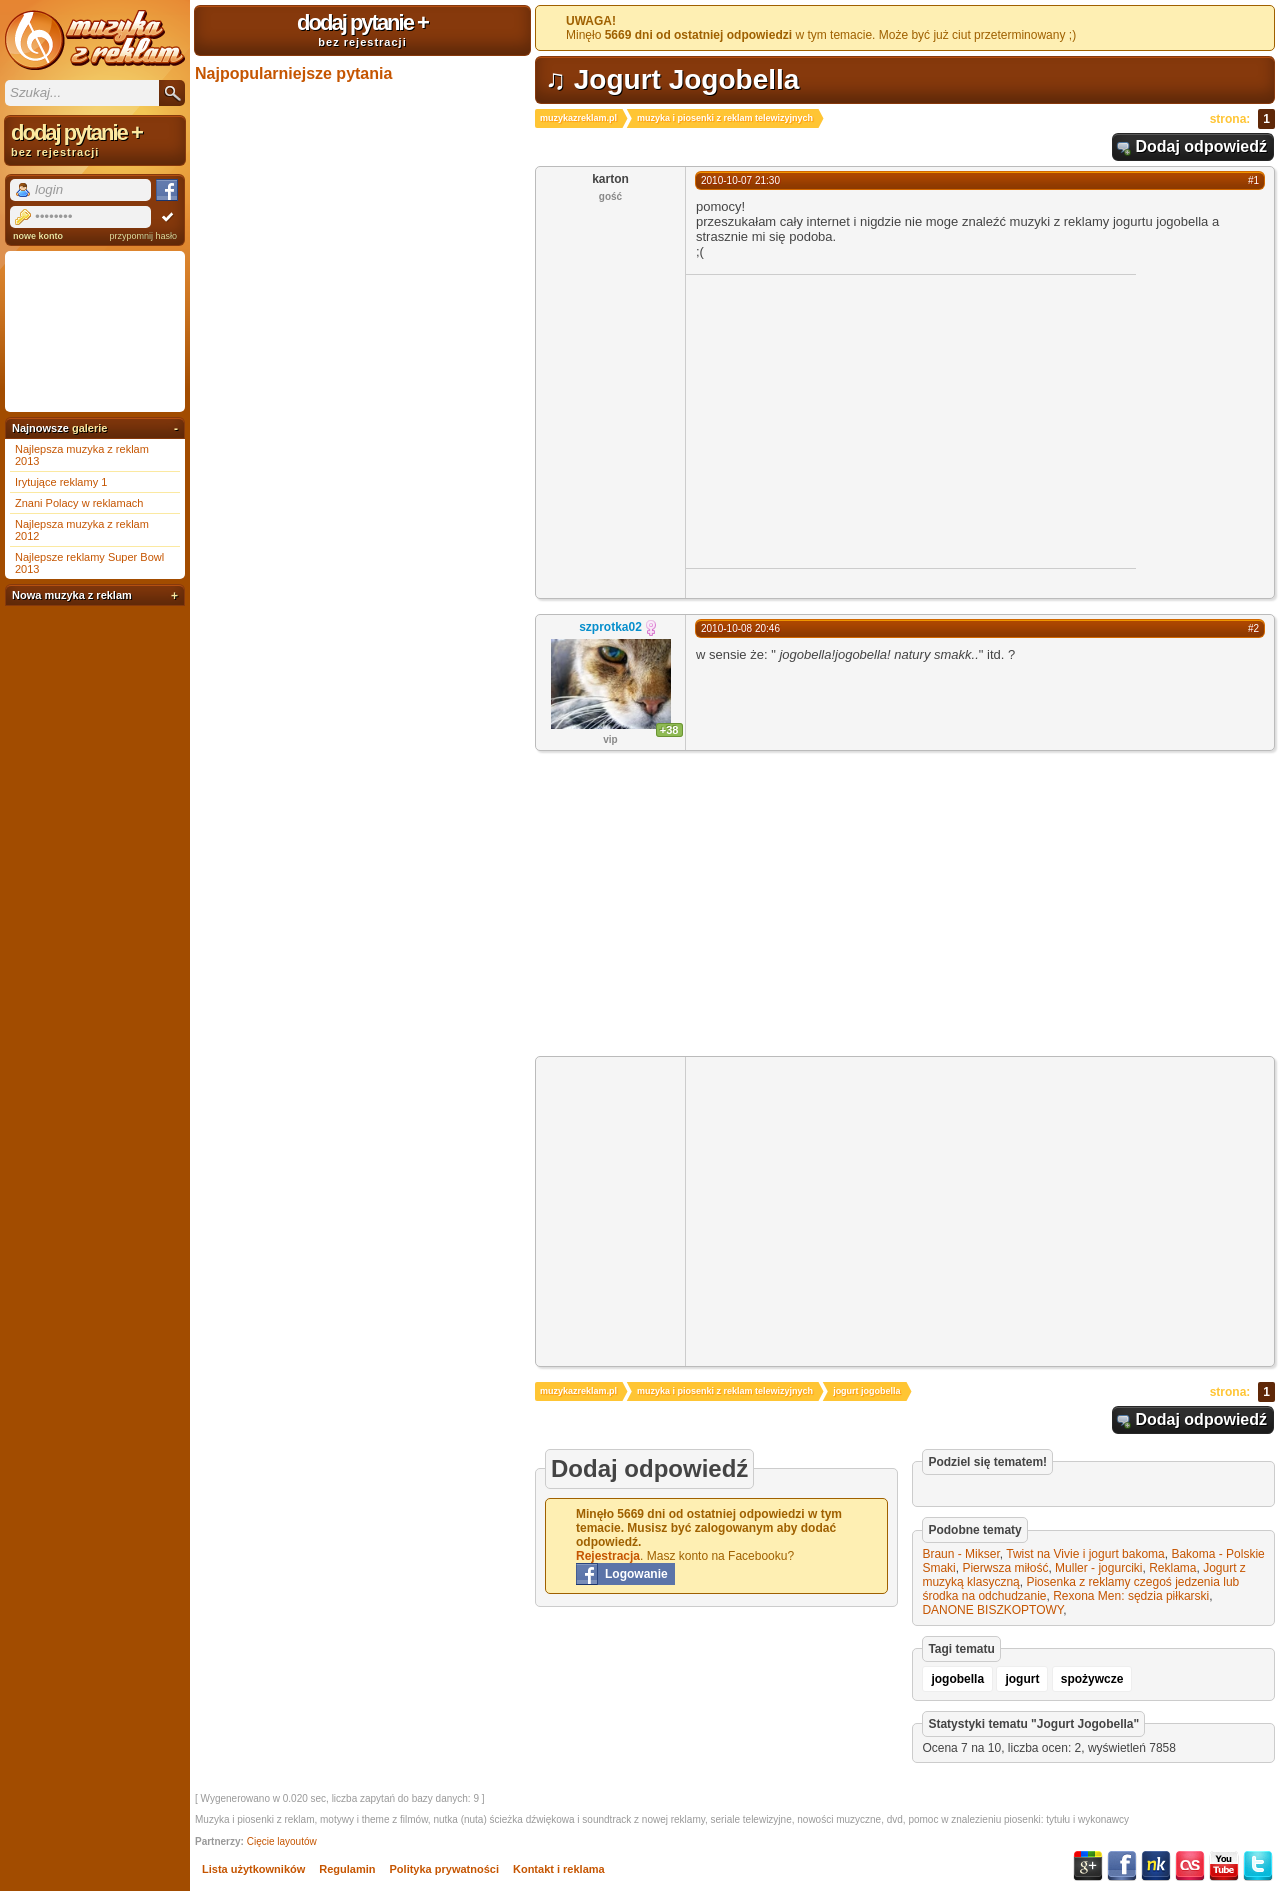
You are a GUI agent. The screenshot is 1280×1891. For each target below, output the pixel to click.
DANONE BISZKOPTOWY (992, 1610)
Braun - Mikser (960, 1554)
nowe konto (38, 236)
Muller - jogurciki (1098, 1568)
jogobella (957, 1679)
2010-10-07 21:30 (740, 180)
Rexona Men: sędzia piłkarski (1131, 1596)
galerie (89, 428)
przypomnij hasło (143, 236)
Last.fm (1190, 1866)
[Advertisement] (854, 420)
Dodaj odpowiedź (1201, 146)
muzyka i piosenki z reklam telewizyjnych (725, 118)
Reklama (1172, 1568)
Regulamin (347, 1869)
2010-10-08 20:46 (740, 628)
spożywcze (1092, 1679)
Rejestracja (608, 1556)
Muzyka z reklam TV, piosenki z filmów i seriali (95, 40)
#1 (1253, 180)
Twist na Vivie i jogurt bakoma (1085, 1554)
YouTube (1224, 1866)
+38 (669, 730)
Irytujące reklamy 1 (61, 482)
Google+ (1088, 1866)
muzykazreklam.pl (578, 118)
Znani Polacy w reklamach (79, 503)
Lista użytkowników (253, 1869)
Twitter (1258, 1866)
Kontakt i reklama (559, 1869)
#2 (1253, 628)
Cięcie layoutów (282, 1841)
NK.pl (1156, 1866)
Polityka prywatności (444, 1869)
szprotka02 (610, 627)
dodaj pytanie (362, 29)
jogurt (1022, 1679)
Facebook (1122, 1866)
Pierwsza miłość (1005, 1568)
